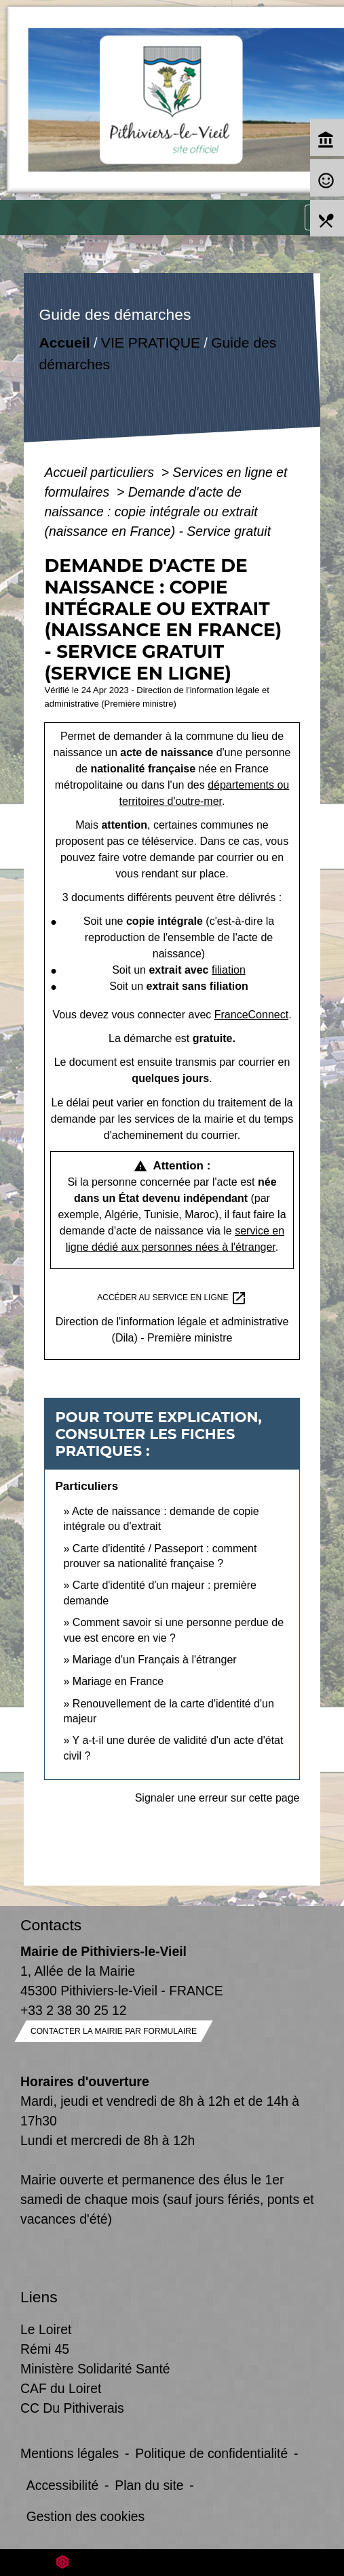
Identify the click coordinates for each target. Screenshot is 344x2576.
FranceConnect (251, 1014)
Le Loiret (45, 2329)
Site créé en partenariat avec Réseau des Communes (172, 2562)
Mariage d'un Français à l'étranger (155, 1659)
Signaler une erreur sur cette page (217, 1798)
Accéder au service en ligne (172, 1298)
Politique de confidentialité (211, 2453)
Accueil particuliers (100, 472)
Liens (39, 2297)
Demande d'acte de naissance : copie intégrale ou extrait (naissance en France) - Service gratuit (157, 511)
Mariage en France (118, 1681)
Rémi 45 (44, 2349)
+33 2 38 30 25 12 (73, 2010)
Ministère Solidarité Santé (95, 2368)
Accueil (64, 342)
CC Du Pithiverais (72, 2408)
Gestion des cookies (85, 2516)
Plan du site (149, 2485)
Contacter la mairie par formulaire (114, 2031)
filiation (229, 970)
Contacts (50, 1925)
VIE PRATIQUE (150, 342)
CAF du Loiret (60, 2388)
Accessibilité (62, 2485)
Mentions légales (69, 2453)
